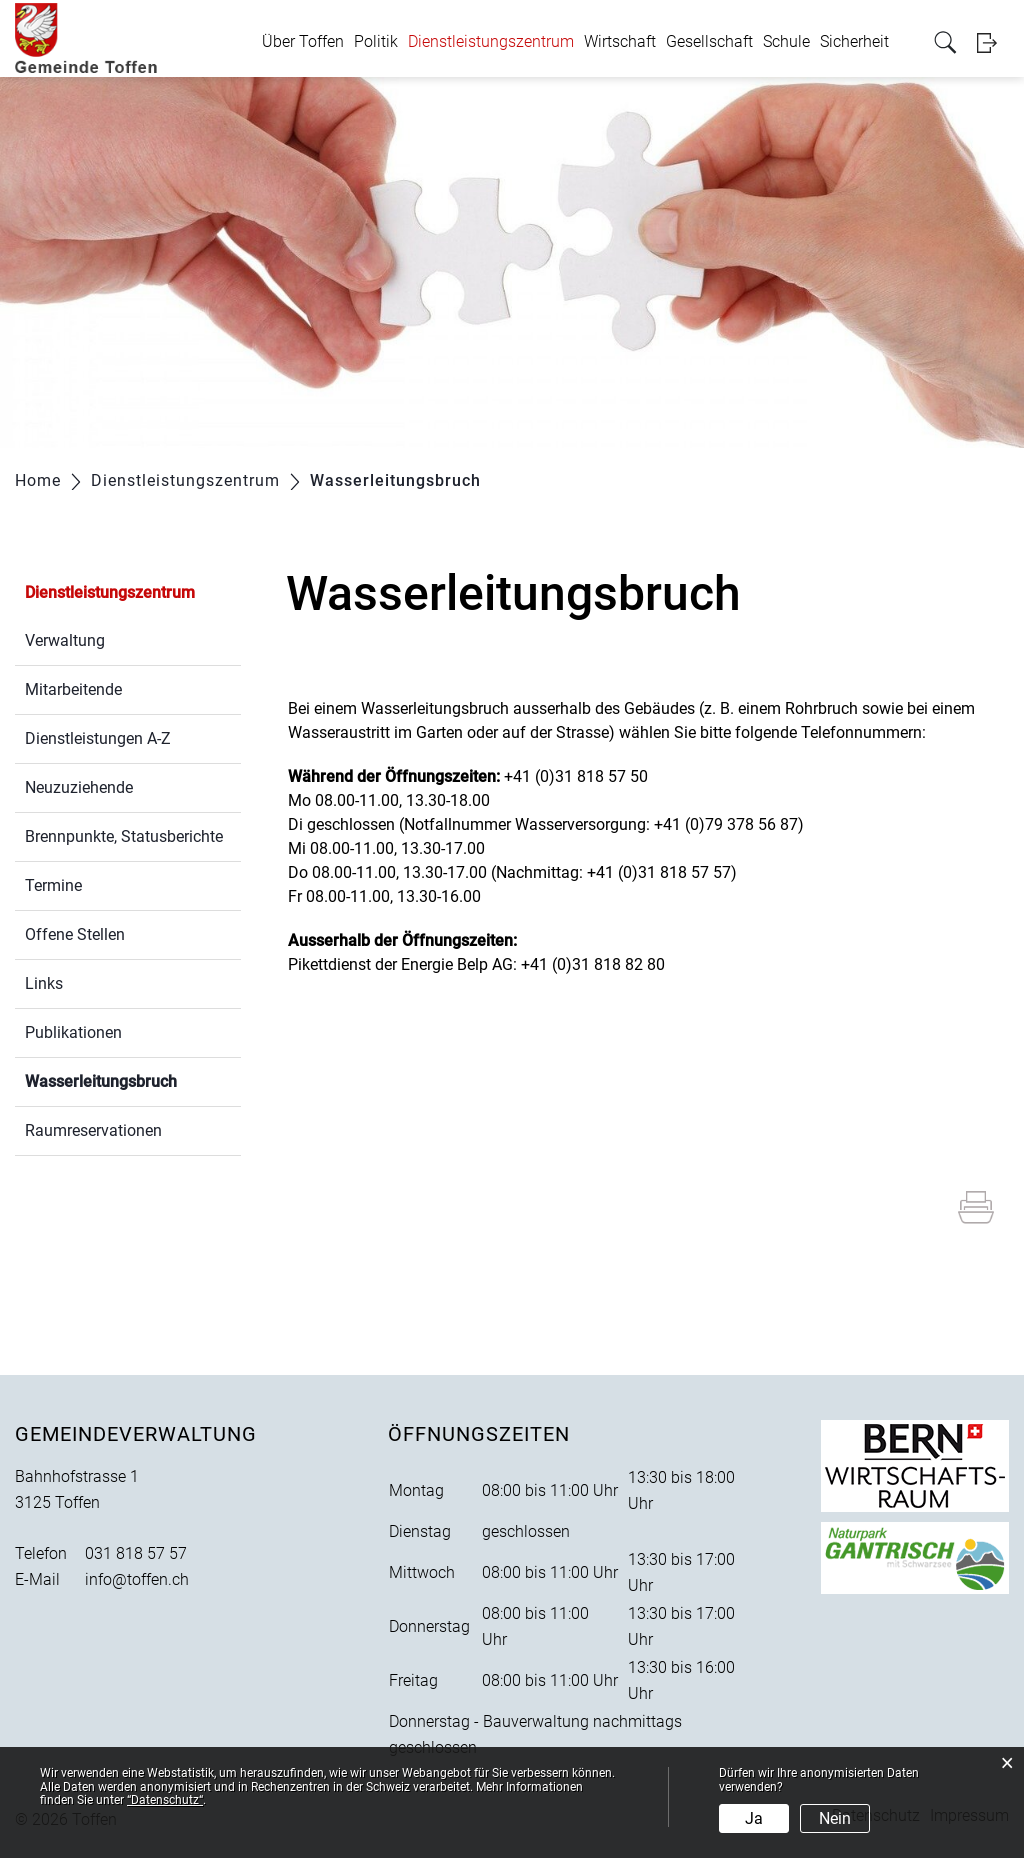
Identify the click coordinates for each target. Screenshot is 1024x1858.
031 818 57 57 (136, 1553)
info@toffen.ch (137, 1579)
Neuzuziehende (79, 787)
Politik (376, 41)
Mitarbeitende (73, 689)
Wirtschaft (620, 41)
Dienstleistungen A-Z (98, 738)
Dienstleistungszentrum (491, 41)
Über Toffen (303, 41)
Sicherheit (854, 41)
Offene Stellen (75, 934)
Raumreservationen (93, 1130)
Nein (835, 1818)
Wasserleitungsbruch (133, 1079)
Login (993, 42)
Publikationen (73, 1032)
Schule (786, 41)
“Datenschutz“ (165, 1800)
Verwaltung (65, 640)
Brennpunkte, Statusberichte (124, 836)
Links (44, 983)
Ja (754, 1818)
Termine (53, 885)
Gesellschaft (709, 41)
